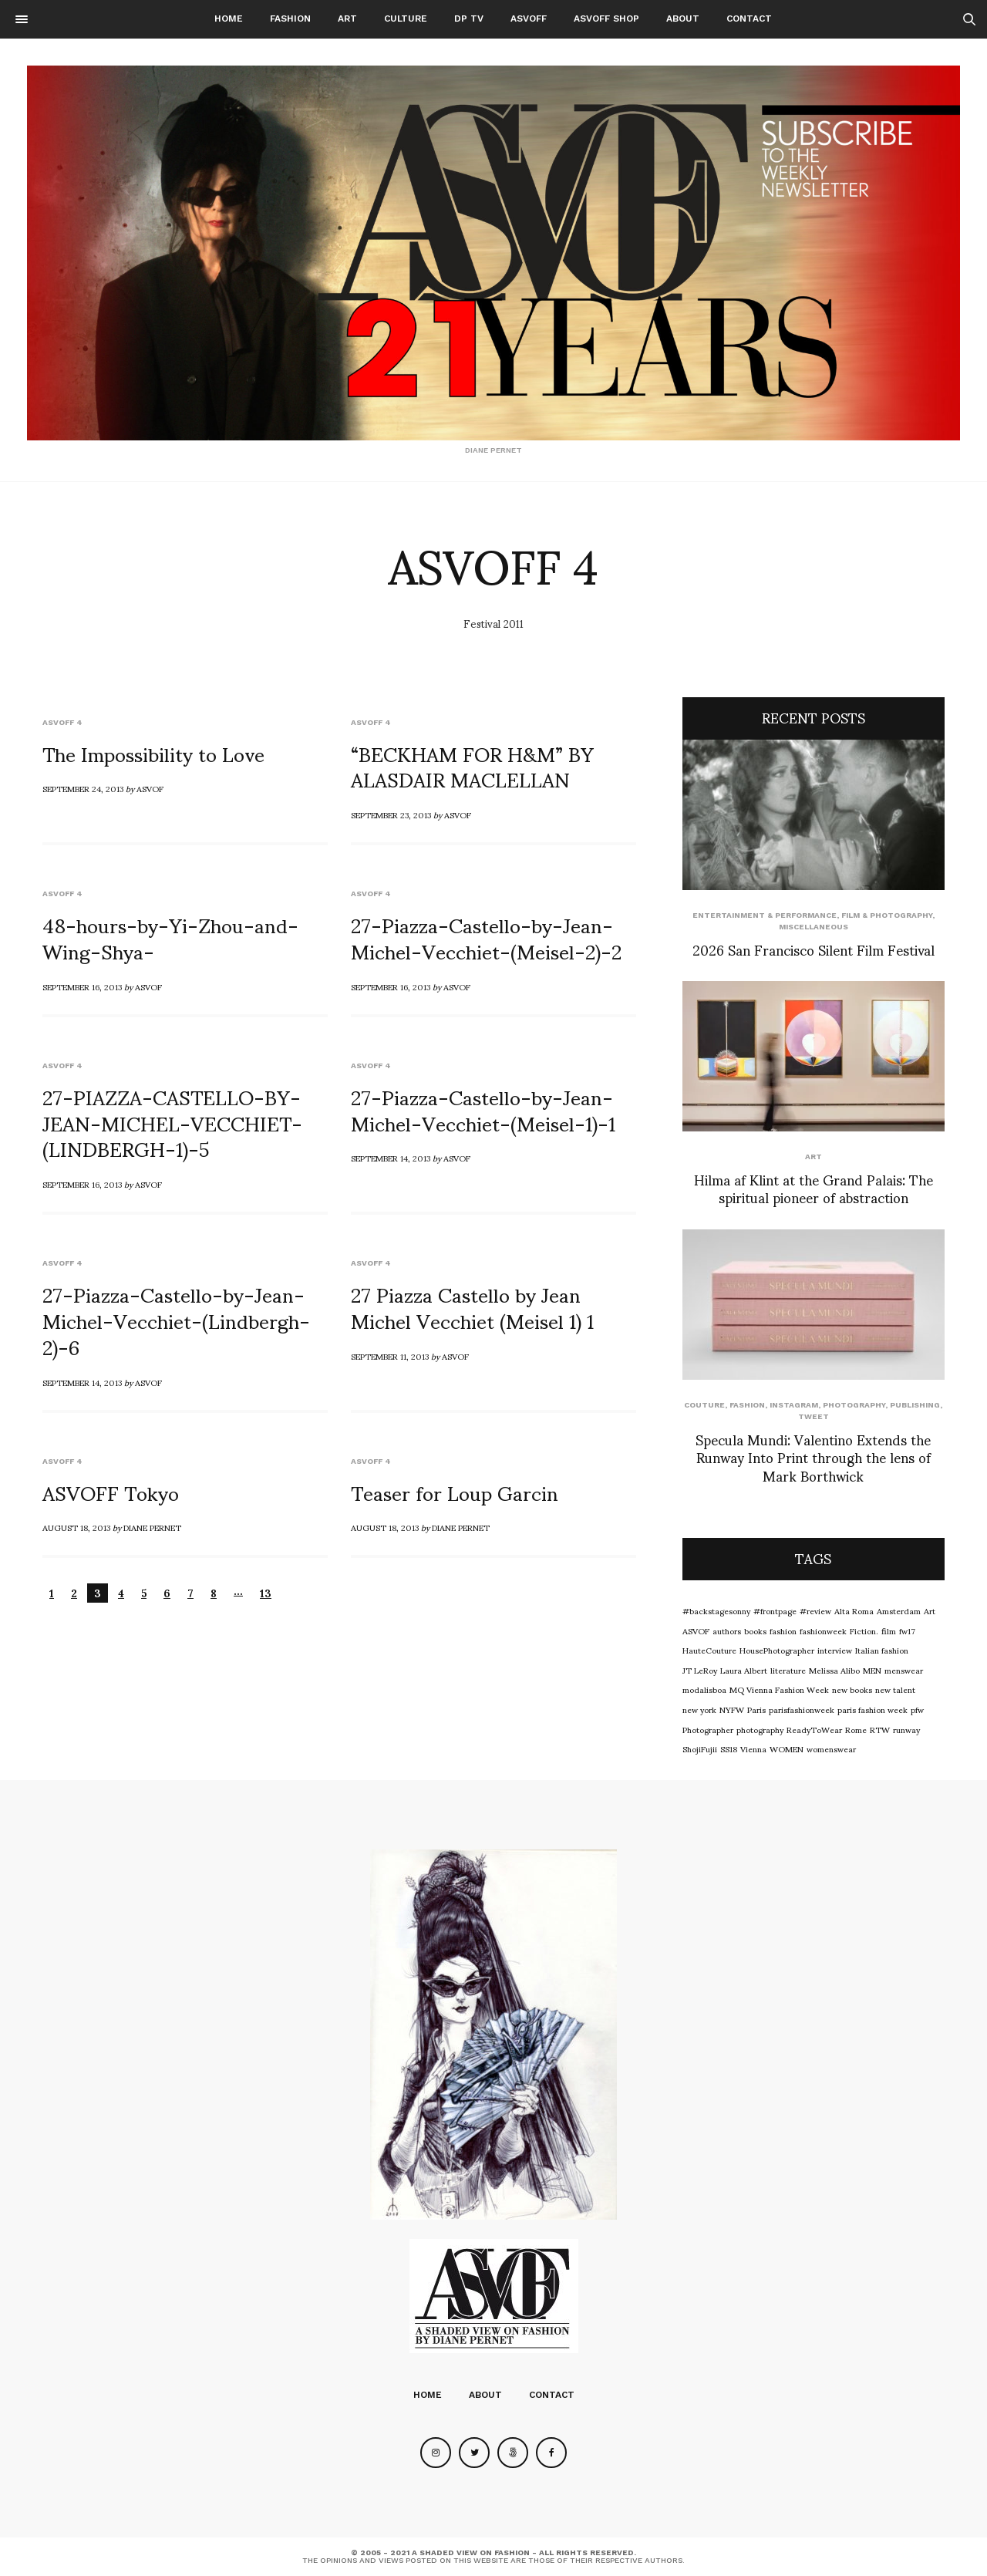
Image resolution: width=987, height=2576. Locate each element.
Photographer (707, 1729)
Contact (749, 18)
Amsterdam (899, 1610)
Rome (856, 1729)
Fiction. (864, 1630)
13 (265, 1593)
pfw (917, 1709)
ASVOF (149, 788)
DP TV (468, 18)
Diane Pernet (152, 1527)
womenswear (831, 1748)
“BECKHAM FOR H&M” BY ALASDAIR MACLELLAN (472, 765)
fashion (783, 1630)
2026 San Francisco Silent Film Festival (813, 949)
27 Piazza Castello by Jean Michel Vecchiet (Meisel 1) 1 (472, 1306)
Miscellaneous (813, 926)
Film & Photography (886, 915)
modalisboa (704, 1689)
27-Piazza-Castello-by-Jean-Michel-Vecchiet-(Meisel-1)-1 (483, 1109)
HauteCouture (709, 1649)
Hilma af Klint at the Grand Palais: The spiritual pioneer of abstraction (813, 1187)
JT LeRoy (699, 1669)
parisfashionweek (801, 1709)
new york (699, 1709)
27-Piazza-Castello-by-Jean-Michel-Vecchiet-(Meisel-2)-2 (486, 937)
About (682, 18)
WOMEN (786, 1748)
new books (852, 1689)
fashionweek (823, 1630)
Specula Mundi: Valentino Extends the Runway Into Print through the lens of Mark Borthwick (813, 1456)
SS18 (728, 1748)
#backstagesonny (716, 1610)
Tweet (813, 1416)
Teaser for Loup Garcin (454, 1491)
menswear (903, 1669)
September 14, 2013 (390, 1157)
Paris (756, 1709)
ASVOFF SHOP (606, 18)
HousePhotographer (776, 1649)
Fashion (290, 18)
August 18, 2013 (76, 1527)
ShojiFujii (699, 1748)
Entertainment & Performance (764, 915)
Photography (854, 1405)
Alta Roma (854, 1610)
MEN (872, 1669)
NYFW (731, 1709)
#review (815, 1610)
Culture (405, 18)
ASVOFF (528, 18)
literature (788, 1669)
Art (347, 18)
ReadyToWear (814, 1729)
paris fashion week (872, 1709)
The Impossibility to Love (153, 752)
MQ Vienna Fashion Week (779, 1689)
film (888, 1630)
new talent (895, 1689)
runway (906, 1729)
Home (228, 18)
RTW (880, 1729)
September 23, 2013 (391, 814)
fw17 (907, 1630)
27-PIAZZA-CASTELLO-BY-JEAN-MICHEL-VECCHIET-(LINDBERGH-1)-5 (172, 1122)
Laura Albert (743, 1669)
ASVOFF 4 (62, 722)
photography (759, 1729)
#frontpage (775, 1610)
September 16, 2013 (82, 986)
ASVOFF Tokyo (110, 1491)
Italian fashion (881, 1649)
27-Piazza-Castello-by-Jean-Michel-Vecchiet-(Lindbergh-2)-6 (176, 1319)
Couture (704, 1405)
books (755, 1630)
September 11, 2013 (390, 1356)
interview (834, 1649)
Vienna (753, 1748)
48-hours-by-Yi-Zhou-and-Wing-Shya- (170, 937)
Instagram (794, 1405)
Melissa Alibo (834, 1669)
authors (726, 1630)
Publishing (915, 1405)
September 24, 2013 (82, 788)
